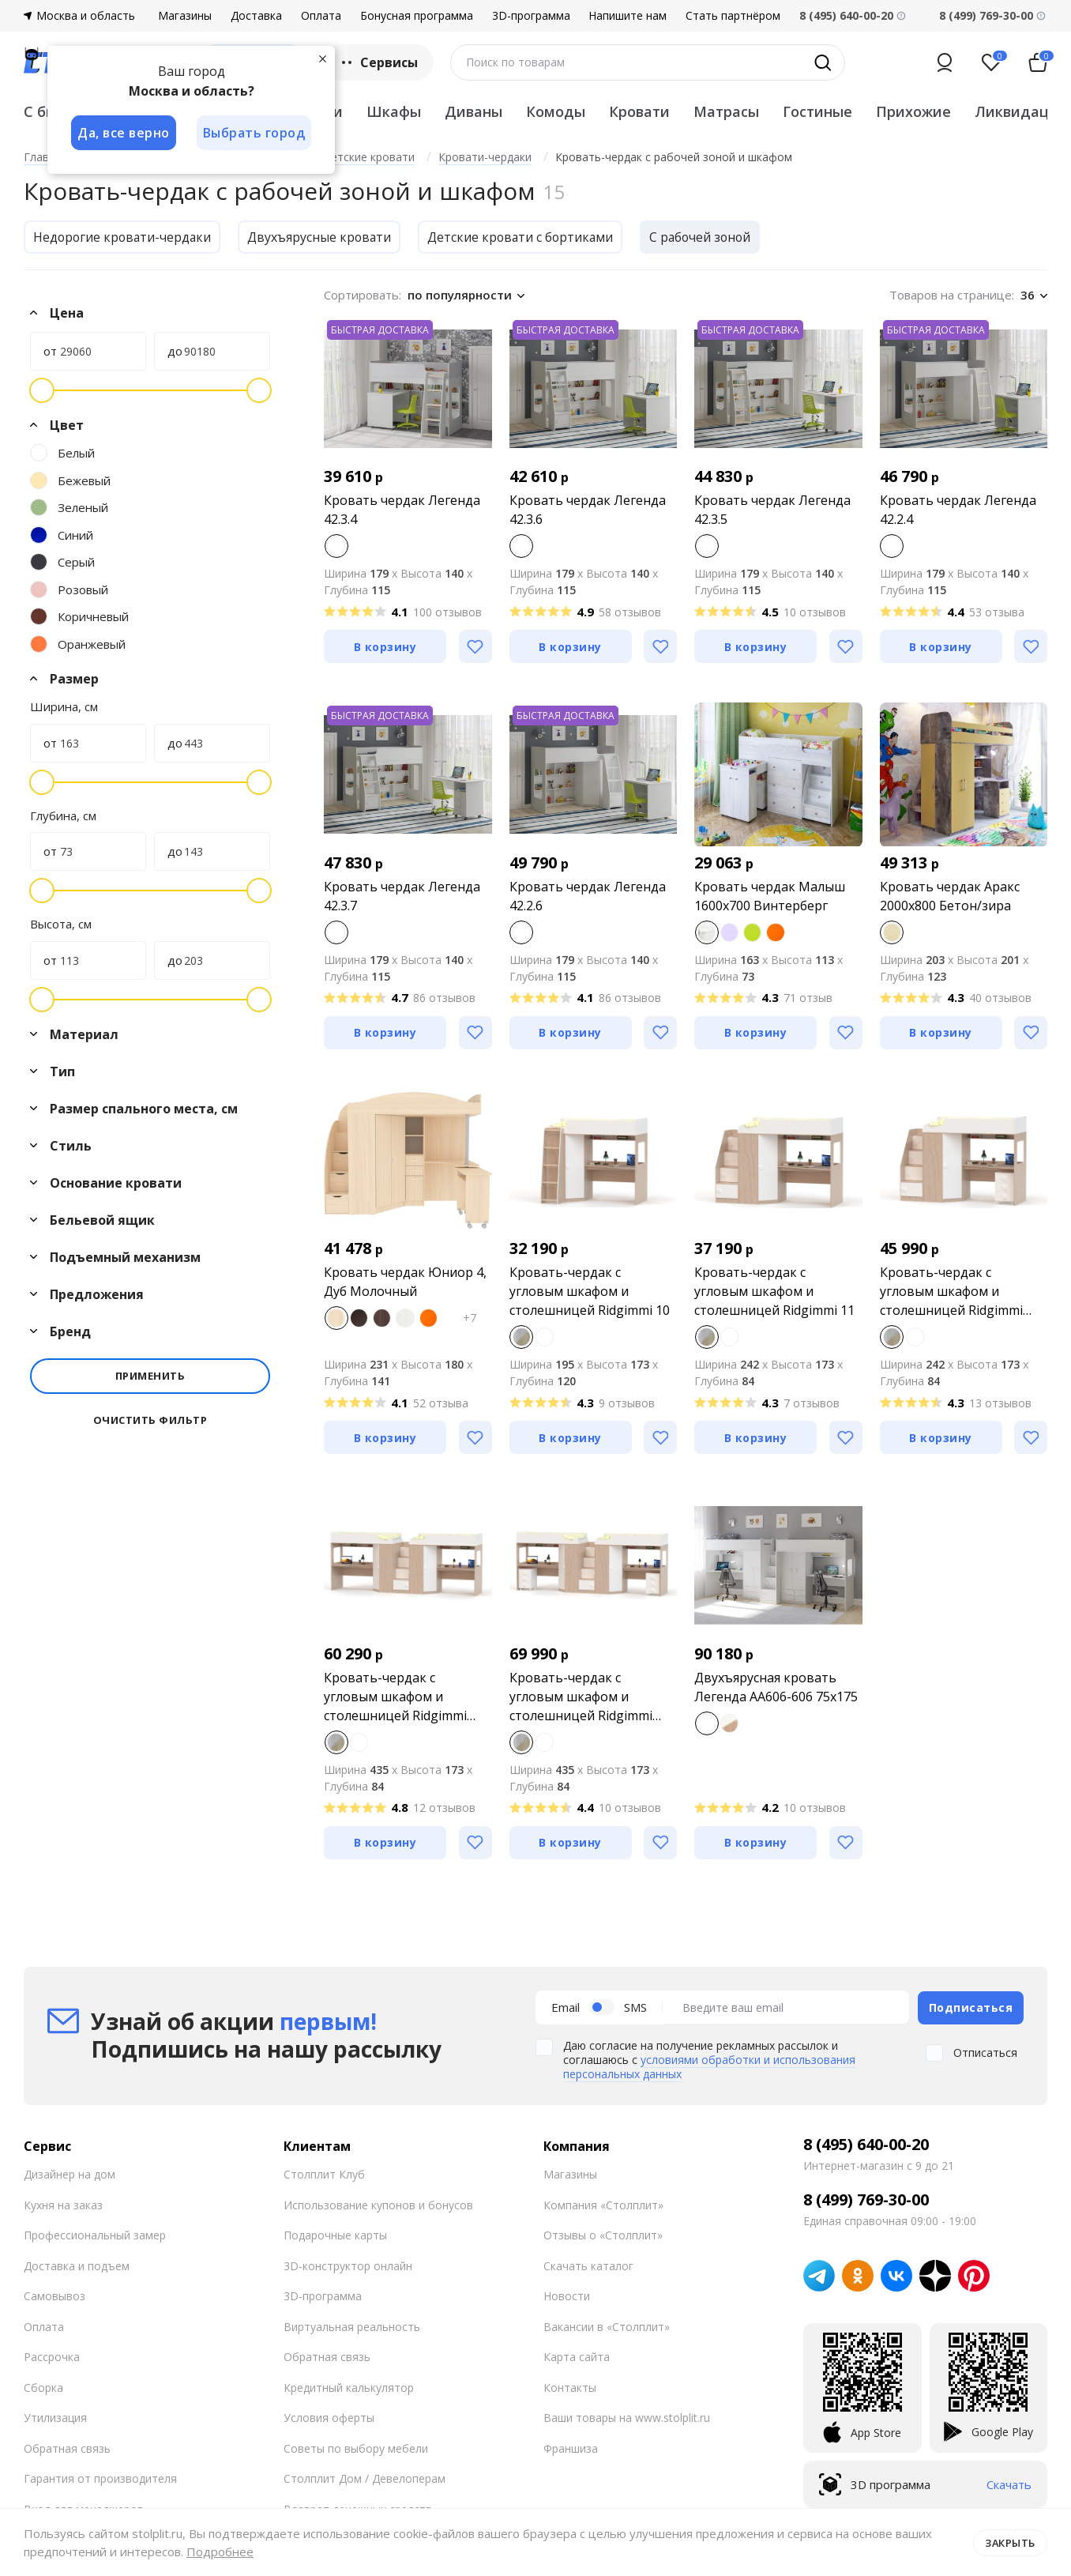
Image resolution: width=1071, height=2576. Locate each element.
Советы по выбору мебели (356, 2447)
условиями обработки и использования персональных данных (709, 2066)
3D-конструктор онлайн (348, 2265)
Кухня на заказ (63, 2204)
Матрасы (726, 111)
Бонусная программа (416, 15)
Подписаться (971, 2006)
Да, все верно (123, 132)
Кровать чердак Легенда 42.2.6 (587, 896)
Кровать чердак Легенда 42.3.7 (402, 896)
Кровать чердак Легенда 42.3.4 (402, 509)
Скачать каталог (588, 2265)
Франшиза (570, 2447)
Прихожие (913, 111)
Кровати (639, 111)
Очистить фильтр (150, 1420)
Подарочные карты (335, 2234)
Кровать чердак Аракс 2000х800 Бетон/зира (950, 896)
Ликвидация (1021, 111)
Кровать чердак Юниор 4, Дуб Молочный (405, 1282)
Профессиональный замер (95, 2234)
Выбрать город (256, 132)
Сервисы (378, 62)
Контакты (569, 2386)
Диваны (473, 111)
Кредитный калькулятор (349, 2386)
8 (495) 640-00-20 (866, 2144)
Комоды (555, 111)
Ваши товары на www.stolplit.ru (626, 2416)
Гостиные (817, 111)
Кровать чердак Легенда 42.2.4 (958, 509)
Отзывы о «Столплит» (603, 2234)
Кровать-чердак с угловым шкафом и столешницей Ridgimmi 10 (589, 1291)
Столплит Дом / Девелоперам (364, 2477)
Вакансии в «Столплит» (606, 2325)
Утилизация (55, 2416)
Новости (566, 2295)
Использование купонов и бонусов (378, 2204)
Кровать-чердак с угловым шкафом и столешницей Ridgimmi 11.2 (395, 1697)
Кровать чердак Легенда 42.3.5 (772, 509)
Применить (150, 1376)
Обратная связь (67, 2447)
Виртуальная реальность (352, 2325)
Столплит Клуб (324, 2173)
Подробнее (220, 2551)
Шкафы (393, 111)
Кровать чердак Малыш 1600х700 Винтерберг (769, 896)
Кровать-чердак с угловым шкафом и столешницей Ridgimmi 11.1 (951, 1292)
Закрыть (1009, 2542)
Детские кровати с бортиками (527, 237)
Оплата (321, 15)
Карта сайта (576, 2355)
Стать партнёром (733, 15)
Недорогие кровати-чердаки (124, 237)
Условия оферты (329, 2416)
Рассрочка (52, 2355)
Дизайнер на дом (69, 2173)
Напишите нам (627, 15)
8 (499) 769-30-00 (986, 15)
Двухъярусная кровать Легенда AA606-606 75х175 (776, 1687)
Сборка (43, 2386)
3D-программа (531, 15)
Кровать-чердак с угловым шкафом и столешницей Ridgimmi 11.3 (580, 1697)
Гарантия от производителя (100, 2477)
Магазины (185, 15)
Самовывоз (54, 2295)
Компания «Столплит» (603, 2204)
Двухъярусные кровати (323, 237)
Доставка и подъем (77, 2265)
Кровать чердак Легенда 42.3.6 (587, 509)
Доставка (256, 15)
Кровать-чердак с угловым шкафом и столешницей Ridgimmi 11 (774, 1291)
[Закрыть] (323, 58)
